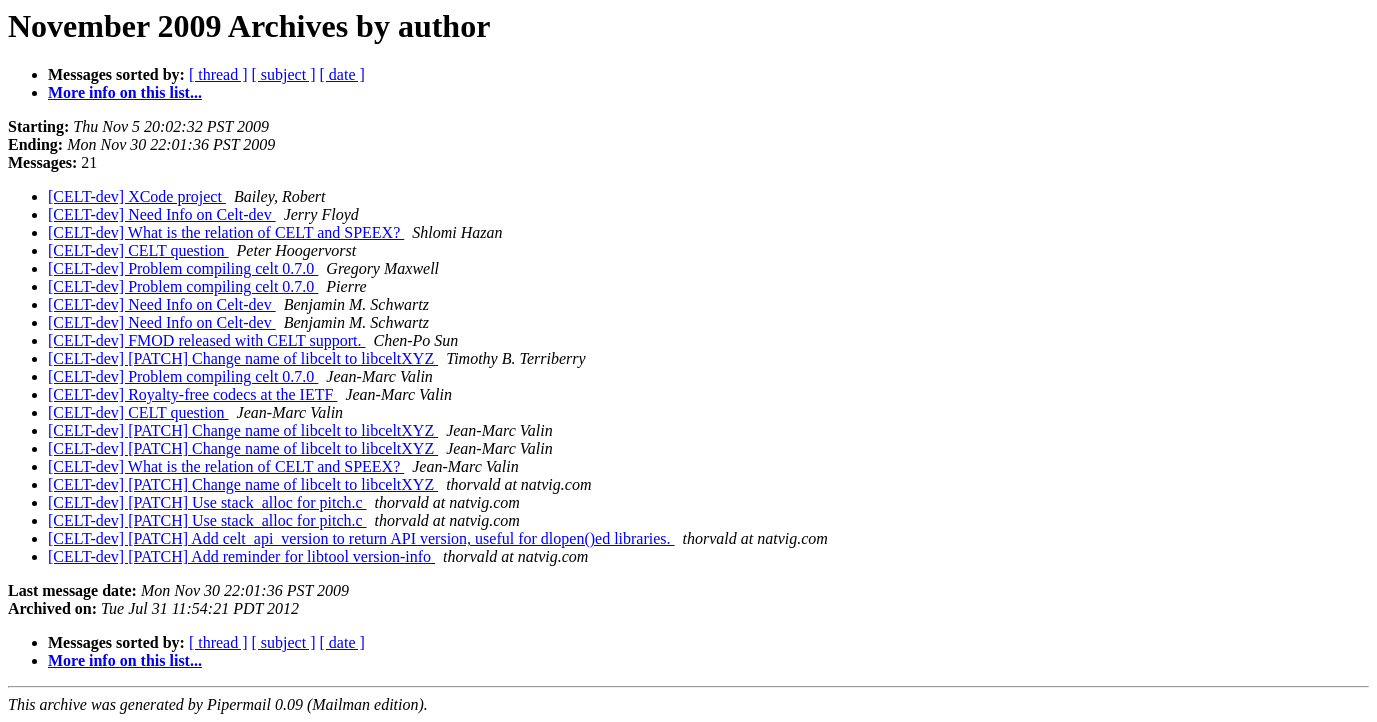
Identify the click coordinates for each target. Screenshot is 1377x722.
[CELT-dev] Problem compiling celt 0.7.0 (183, 268)
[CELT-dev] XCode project (137, 196)
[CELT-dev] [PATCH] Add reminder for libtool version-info (241, 556)
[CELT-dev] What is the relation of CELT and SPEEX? (226, 232)
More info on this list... (125, 92)
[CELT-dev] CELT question (138, 250)
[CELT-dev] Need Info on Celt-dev (162, 214)
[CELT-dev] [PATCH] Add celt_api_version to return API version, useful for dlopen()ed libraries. (361, 538)
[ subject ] (284, 74)
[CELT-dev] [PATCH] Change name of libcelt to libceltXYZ (243, 358)
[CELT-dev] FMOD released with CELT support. (206, 340)
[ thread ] (218, 74)
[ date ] (342, 74)
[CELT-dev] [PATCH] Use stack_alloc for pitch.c (207, 502)
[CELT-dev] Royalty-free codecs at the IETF (192, 394)
